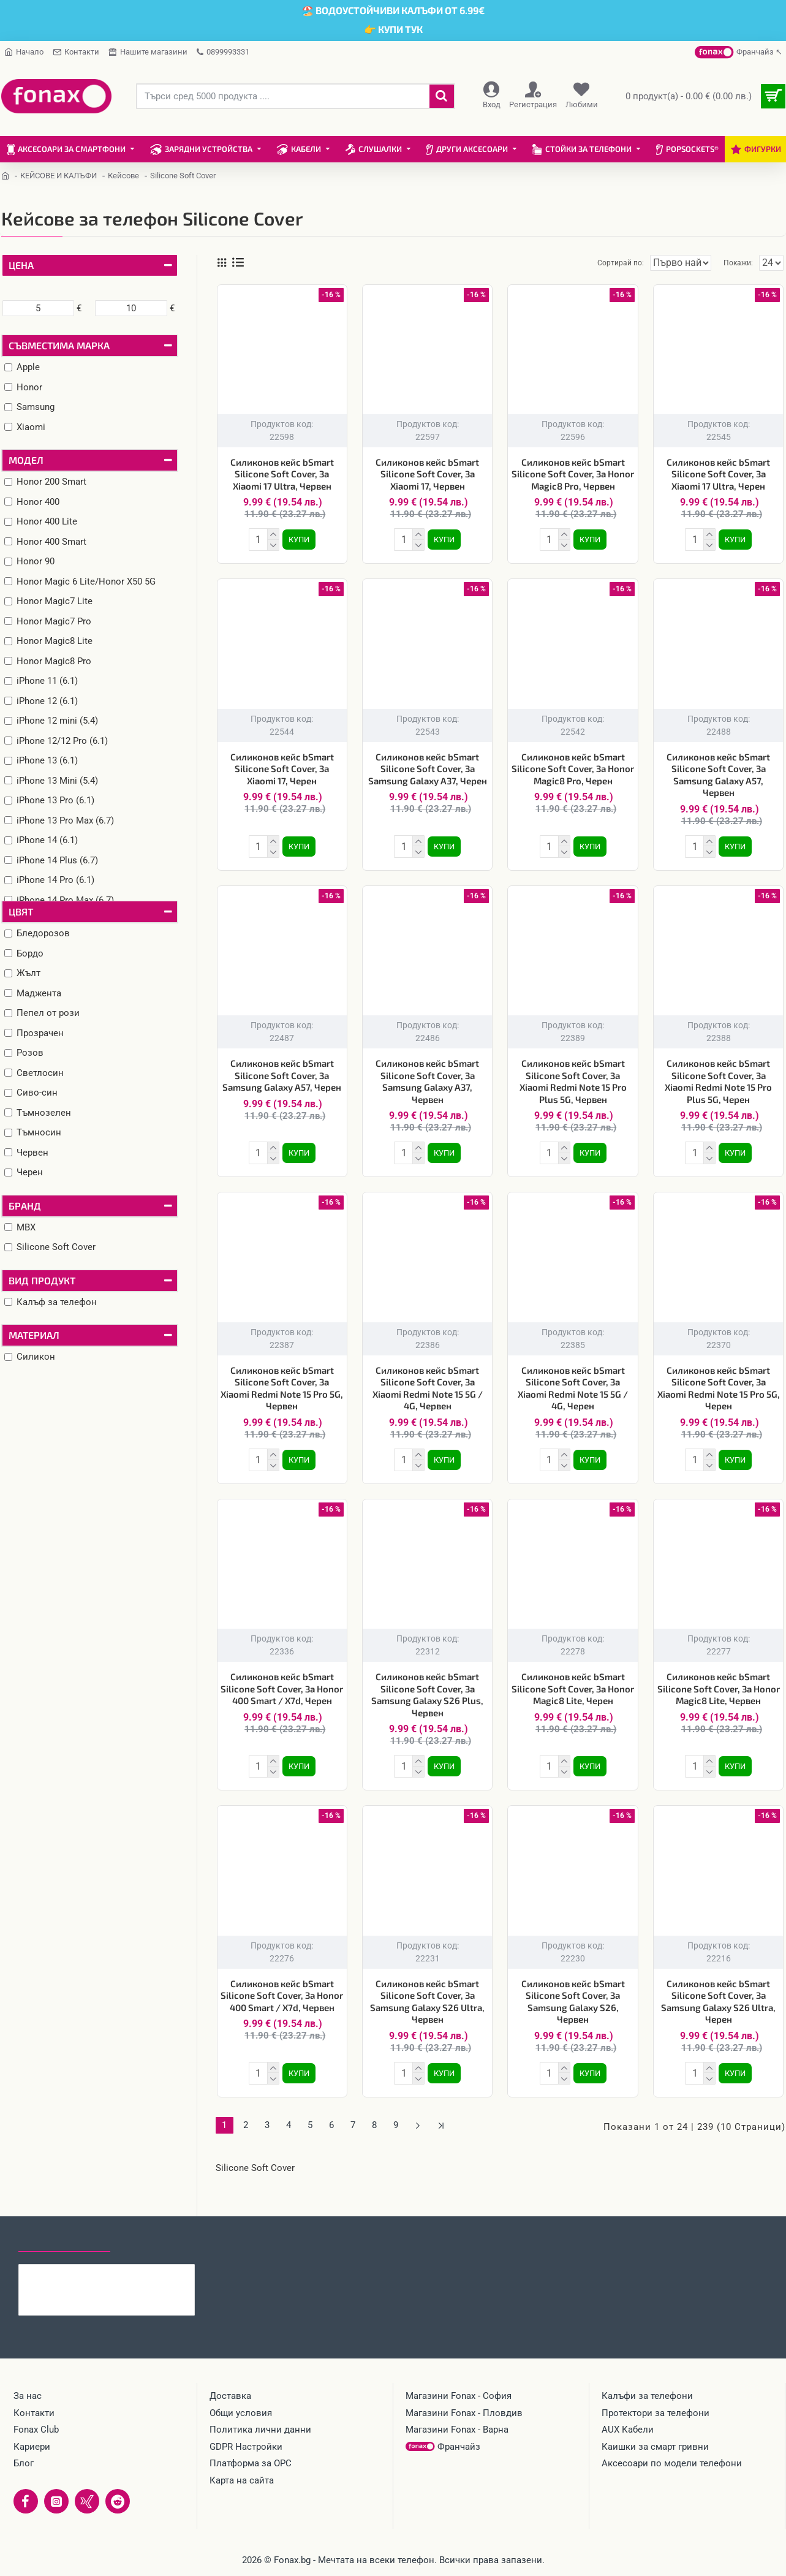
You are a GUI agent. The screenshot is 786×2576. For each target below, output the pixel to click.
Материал (34, 1335)
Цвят (21, 911)
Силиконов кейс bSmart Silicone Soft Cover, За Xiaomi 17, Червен (427, 473)
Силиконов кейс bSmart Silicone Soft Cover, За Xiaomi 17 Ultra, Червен (282, 473)
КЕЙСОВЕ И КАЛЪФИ (58, 175)
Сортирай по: (599, 263)
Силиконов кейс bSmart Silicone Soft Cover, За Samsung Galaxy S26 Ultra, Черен (718, 1989)
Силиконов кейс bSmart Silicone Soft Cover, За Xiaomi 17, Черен (282, 766)
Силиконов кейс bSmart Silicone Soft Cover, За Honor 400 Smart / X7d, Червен (282, 1983)
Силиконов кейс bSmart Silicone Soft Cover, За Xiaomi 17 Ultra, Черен (718, 473)
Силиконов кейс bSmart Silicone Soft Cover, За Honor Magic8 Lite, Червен (718, 1678)
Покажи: (740, 263)
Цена (21, 265)
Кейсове (123, 175)
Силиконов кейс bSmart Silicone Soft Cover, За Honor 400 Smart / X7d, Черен (282, 1678)
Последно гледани (64, 2240)
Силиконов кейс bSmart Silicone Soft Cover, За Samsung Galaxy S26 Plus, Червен (427, 1684)
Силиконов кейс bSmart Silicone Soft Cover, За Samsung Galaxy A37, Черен (427, 766)
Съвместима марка (59, 345)
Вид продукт (42, 1280)
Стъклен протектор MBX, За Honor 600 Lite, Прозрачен (130, 2274)
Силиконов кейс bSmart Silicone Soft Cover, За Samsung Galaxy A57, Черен (281, 1070)
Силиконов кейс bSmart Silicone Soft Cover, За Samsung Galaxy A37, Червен (427, 1076)
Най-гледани (155, 2240)
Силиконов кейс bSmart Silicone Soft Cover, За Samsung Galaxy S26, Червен (573, 1989)
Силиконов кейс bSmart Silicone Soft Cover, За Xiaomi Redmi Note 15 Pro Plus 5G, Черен (718, 1076)
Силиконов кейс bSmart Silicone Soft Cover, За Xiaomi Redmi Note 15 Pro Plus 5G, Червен (573, 1076)
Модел (26, 460)
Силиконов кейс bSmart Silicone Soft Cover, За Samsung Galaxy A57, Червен (718, 772)
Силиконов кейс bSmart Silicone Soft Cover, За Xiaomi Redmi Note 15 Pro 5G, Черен (718, 1380)
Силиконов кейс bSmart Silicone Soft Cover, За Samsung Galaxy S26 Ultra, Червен (427, 1989)
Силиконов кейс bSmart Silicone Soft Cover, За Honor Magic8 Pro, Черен (573, 766)
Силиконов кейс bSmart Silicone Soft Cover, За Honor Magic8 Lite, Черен (573, 1678)
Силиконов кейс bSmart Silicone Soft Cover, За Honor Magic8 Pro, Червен (573, 473)
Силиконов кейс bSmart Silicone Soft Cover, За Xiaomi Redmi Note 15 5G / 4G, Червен (427, 1380)
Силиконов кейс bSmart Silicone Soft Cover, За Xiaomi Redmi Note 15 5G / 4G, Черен (573, 1380)
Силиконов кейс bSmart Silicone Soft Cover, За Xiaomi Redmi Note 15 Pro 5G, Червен (282, 1380)
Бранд (25, 1205)
